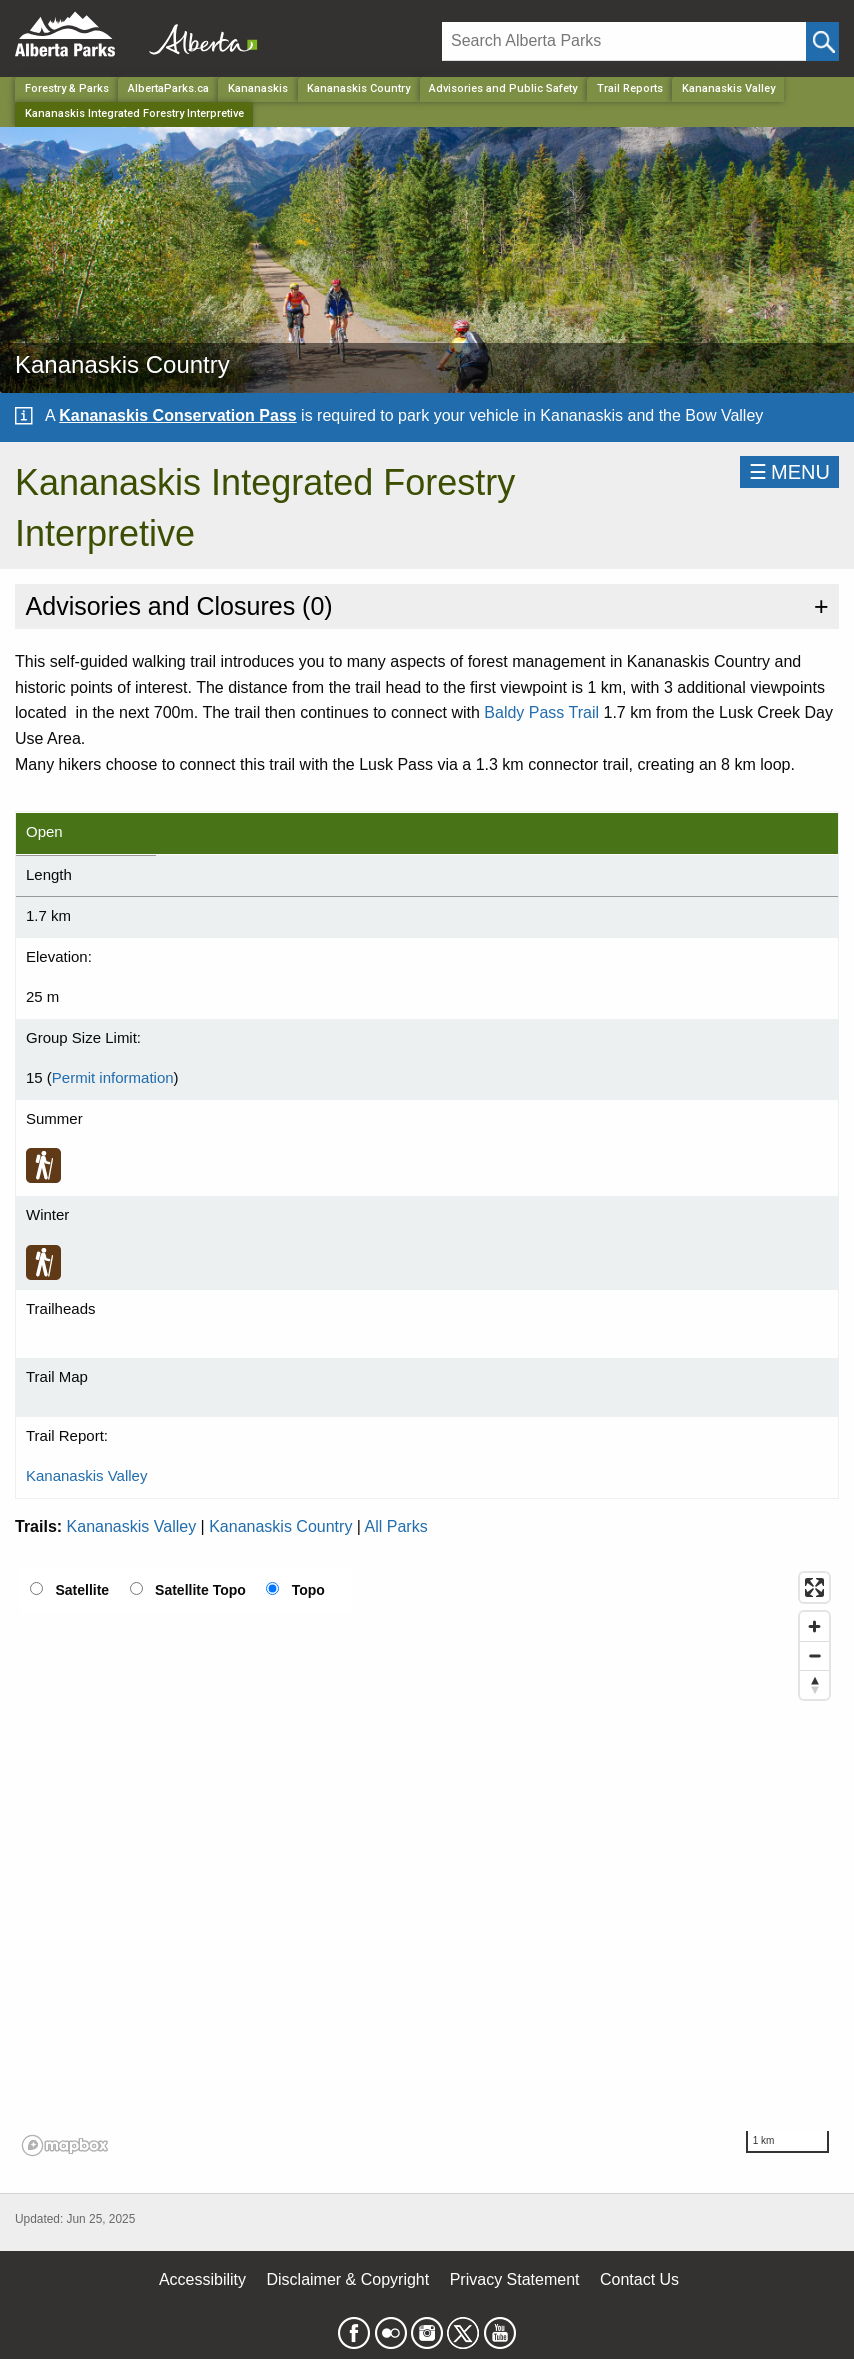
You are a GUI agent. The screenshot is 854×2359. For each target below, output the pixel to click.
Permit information (113, 1077)
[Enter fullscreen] (814, 1587)
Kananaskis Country (280, 1526)
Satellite (82, 1590)
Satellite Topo (200, 1590)
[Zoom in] (814, 1626)
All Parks (396, 1526)
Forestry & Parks (67, 88)
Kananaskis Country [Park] (358, 88)
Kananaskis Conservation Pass (177, 415)
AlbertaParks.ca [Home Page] (168, 88)
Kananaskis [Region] (258, 88)
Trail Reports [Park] (630, 88)
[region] (427, 1863)
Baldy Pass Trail (541, 712)
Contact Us (639, 2279)
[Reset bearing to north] (814, 1684)
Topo (308, 1590)
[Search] (624, 41)
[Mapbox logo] (65, 2145)
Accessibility (202, 2279)
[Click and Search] (822, 41)
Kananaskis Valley (728, 88)
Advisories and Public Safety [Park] (503, 88)
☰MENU (789, 472)
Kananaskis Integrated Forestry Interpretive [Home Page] (134, 113)
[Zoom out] (814, 1655)
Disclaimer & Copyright (348, 2279)
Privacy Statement (515, 2279)
